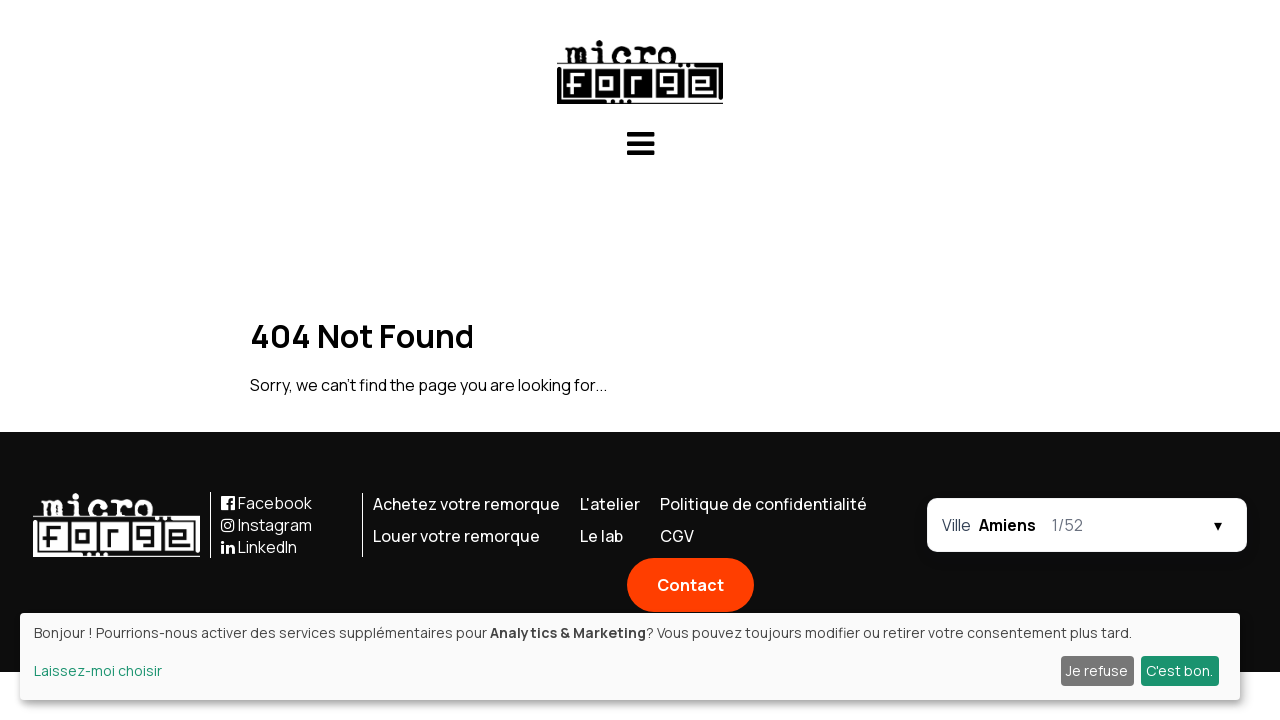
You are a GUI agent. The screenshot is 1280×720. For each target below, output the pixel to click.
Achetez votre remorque (466, 504)
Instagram (266, 525)
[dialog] (630, 656)
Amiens (1007, 525)
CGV (677, 536)
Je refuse (1097, 670)
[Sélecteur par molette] (1087, 525)
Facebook (266, 503)
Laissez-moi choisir (98, 670)
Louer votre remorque (456, 536)
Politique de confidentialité (763, 504)
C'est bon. (1179, 670)
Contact (690, 585)
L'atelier (610, 504)
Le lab (601, 536)
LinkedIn (259, 547)
